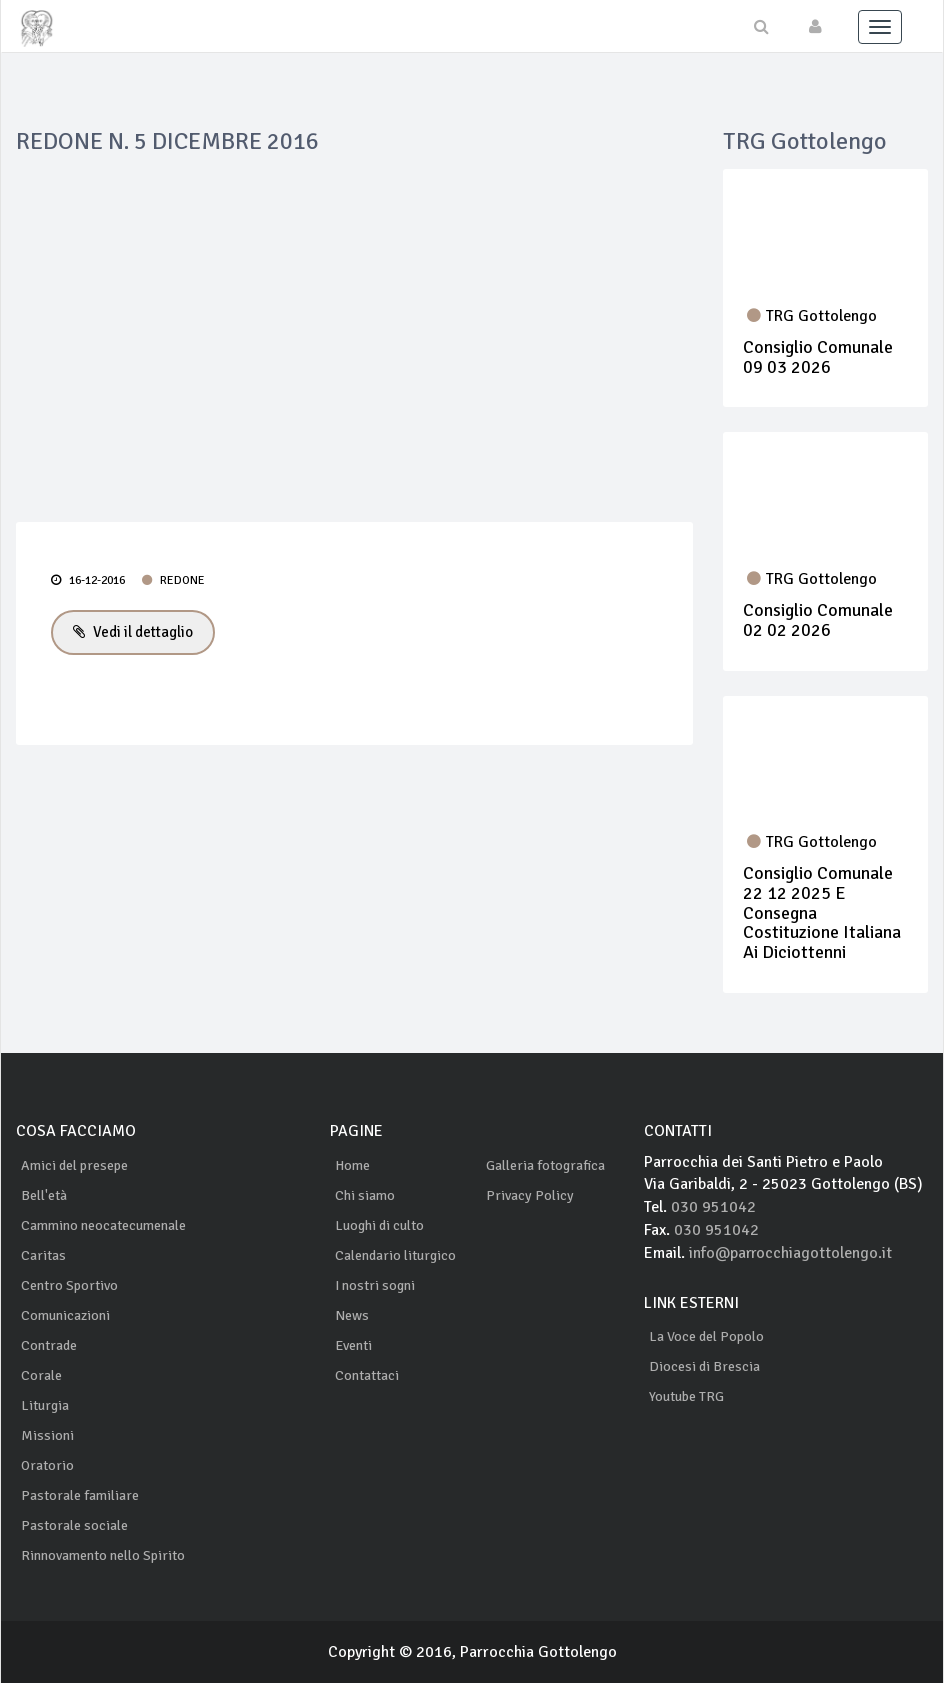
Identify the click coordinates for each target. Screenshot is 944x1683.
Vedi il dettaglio (133, 632)
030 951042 (713, 1207)
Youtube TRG (686, 1396)
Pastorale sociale (74, 1524)
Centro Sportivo (69, 1284)
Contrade (49, 1344)
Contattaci (367, 1374)
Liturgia (45, 1404)
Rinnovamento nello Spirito (103, 1554)
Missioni (47, 1434)
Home (352, 1164)
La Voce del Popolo (706, 1336)
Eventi (353, 1344)
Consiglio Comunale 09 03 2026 (818, 357)
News (352, 1314)
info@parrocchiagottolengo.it (791, 1253)
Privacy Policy (530, 1194)
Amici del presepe (74, 1164)
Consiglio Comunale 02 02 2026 (818, 620)
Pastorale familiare (80, 1494)
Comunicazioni (65, 1314)
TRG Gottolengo (812, 316)
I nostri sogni (375, 1284)
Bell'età (44, 1194)
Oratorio (47, 1464)
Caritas (43, 1254)
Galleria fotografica (545, 1164)
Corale (41, 1374)
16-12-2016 (88, 580)
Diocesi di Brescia (704, 1366)
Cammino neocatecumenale (103, 1224)
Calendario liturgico (395, 1254)
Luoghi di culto (379, 1224)
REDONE (173, 580)
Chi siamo (365, 1194)
